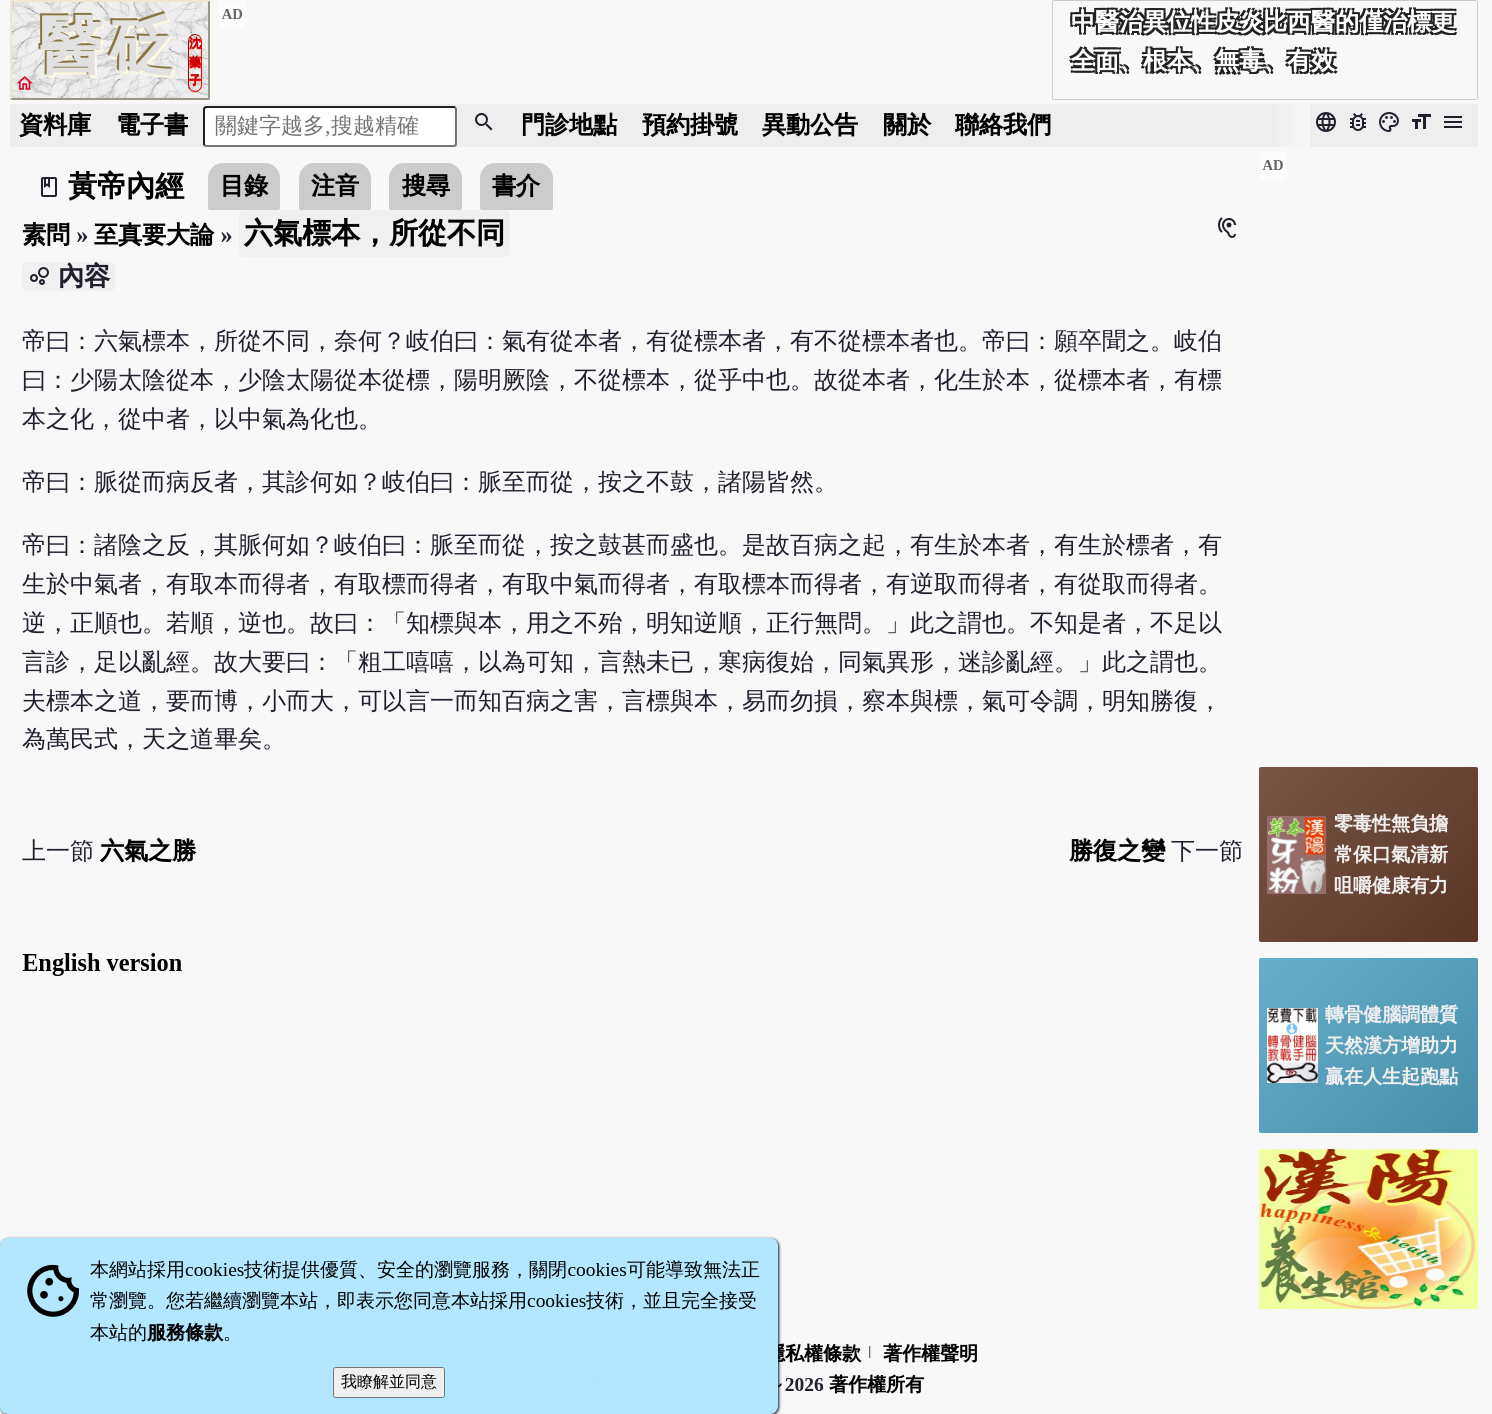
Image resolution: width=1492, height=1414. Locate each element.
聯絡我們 (1003, 124)
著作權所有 (876, 1384)
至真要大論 (154, 234)
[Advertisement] (1368, 451)
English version (102, 962)
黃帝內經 (126, 186)
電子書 (152, 124)
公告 (810, 124)
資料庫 (55, 124)
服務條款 (185, 1332)
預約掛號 (690, 124)
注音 (335, 185)
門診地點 (569, 124)
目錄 (244, 185)
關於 (907, 124)
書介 (516, 185)
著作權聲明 (930, 1353)
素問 (46, 234)
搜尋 (426, 185)
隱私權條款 (813, 1353)
